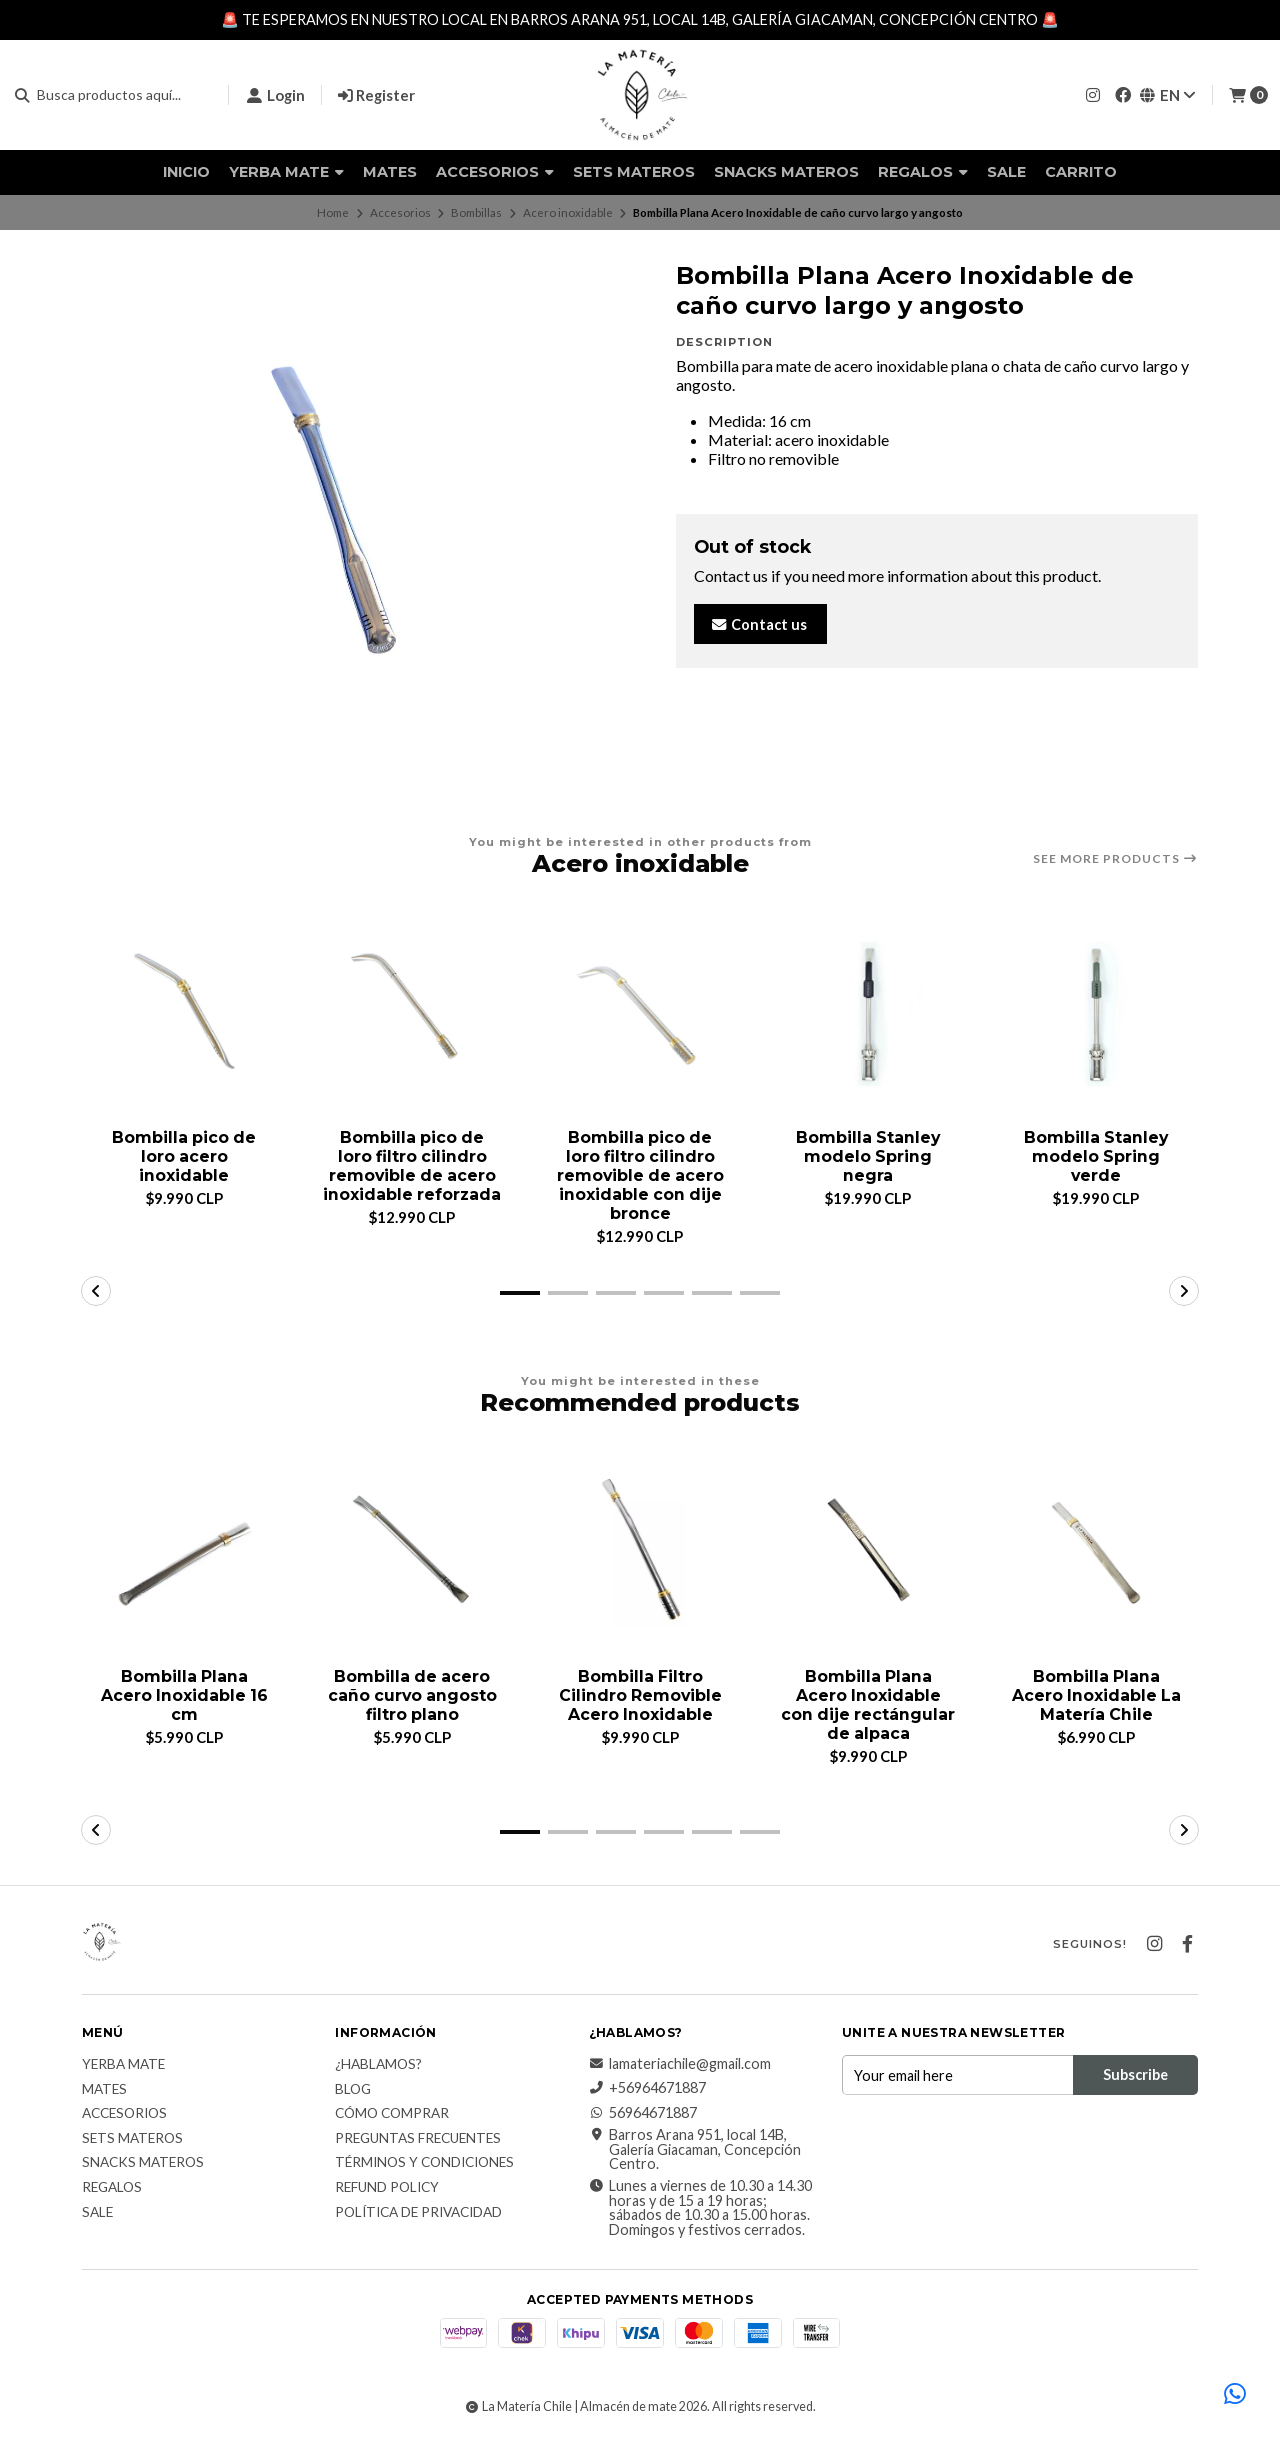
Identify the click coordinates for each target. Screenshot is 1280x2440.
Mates (390, 172)
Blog (353, 2091)
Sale (1006, 172)
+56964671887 (647, 2090)
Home (333, 212)
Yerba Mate (286, 172)
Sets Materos (634, 172)
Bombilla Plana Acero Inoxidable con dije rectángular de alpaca (868, 1706)
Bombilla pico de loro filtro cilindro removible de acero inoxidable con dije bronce (640, 1176)
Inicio (186, 172)
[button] (520, 1294)
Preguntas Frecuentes (418, 2140)
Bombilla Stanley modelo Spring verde (1096, 1156)
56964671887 (643, 2114)
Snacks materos (786, 172)
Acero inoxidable (568, 212)
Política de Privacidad (418, 2214)
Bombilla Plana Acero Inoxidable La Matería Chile (1096, 1696)
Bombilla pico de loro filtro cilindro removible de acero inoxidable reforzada (412, 1166)
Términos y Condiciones (424, 2165)
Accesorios (495, 172)
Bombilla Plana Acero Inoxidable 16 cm (184, 1696)
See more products (1115, 859)
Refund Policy (387, 2189)
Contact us (758, 624)
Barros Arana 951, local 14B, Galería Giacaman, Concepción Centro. (695, 2151)
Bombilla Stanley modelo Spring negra (868, 1156)
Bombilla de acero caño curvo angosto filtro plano (412, 1696)
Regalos (923, 172)
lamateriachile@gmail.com (680, 2066)
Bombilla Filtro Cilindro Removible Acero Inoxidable (640, 1696)
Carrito (1081, 172)
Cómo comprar (392, 2116)
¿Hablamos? (378, 2067)
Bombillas (476, 212)
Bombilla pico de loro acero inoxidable (184, 1156)
